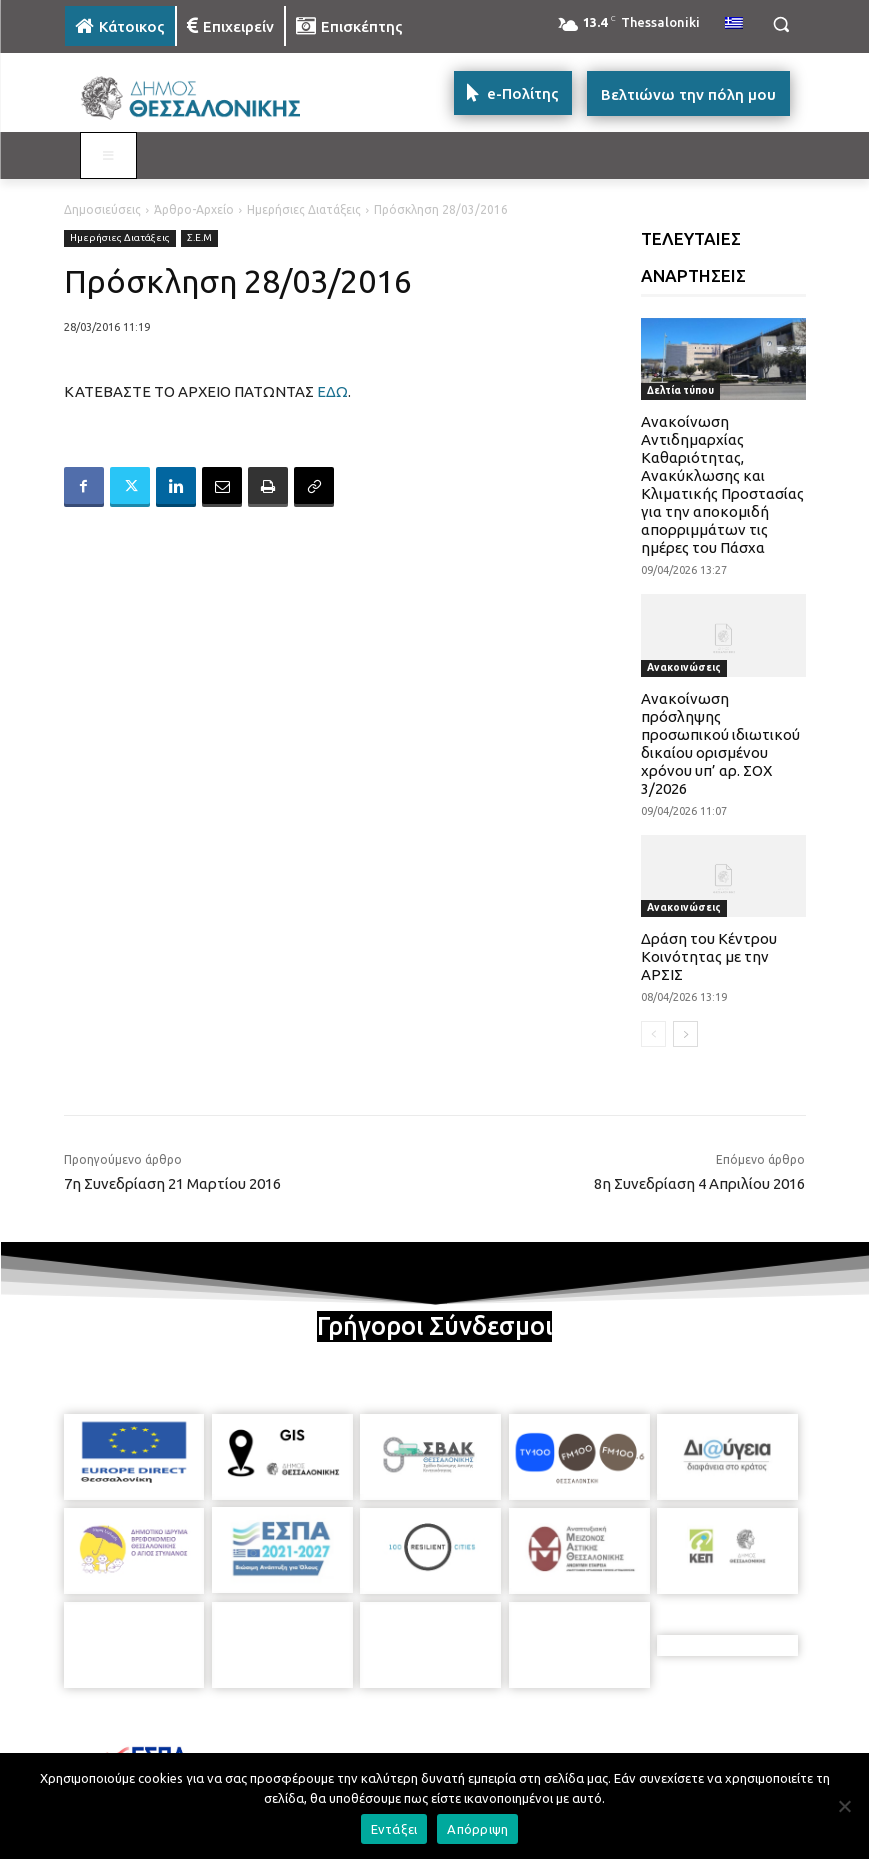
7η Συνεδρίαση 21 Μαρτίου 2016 (172, 1183)
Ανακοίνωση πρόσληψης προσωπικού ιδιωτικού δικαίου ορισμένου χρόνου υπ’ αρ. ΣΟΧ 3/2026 (720, 743)
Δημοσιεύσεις (102, 209)
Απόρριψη (477, 1829)
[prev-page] (653, 1034)
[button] (781, 24)
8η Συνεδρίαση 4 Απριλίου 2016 (699, 1183)
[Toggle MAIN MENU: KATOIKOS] (109, 156)
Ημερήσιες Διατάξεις (304, 209)
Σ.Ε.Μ (199, 238)
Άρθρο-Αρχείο (194, 209)
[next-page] (685, 1034)
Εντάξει (394, 1829)
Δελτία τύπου (680, 390)
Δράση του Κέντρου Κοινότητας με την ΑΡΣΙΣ (709, 956)
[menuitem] (734, 24)
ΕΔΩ (332, 391)
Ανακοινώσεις (684, 667)
